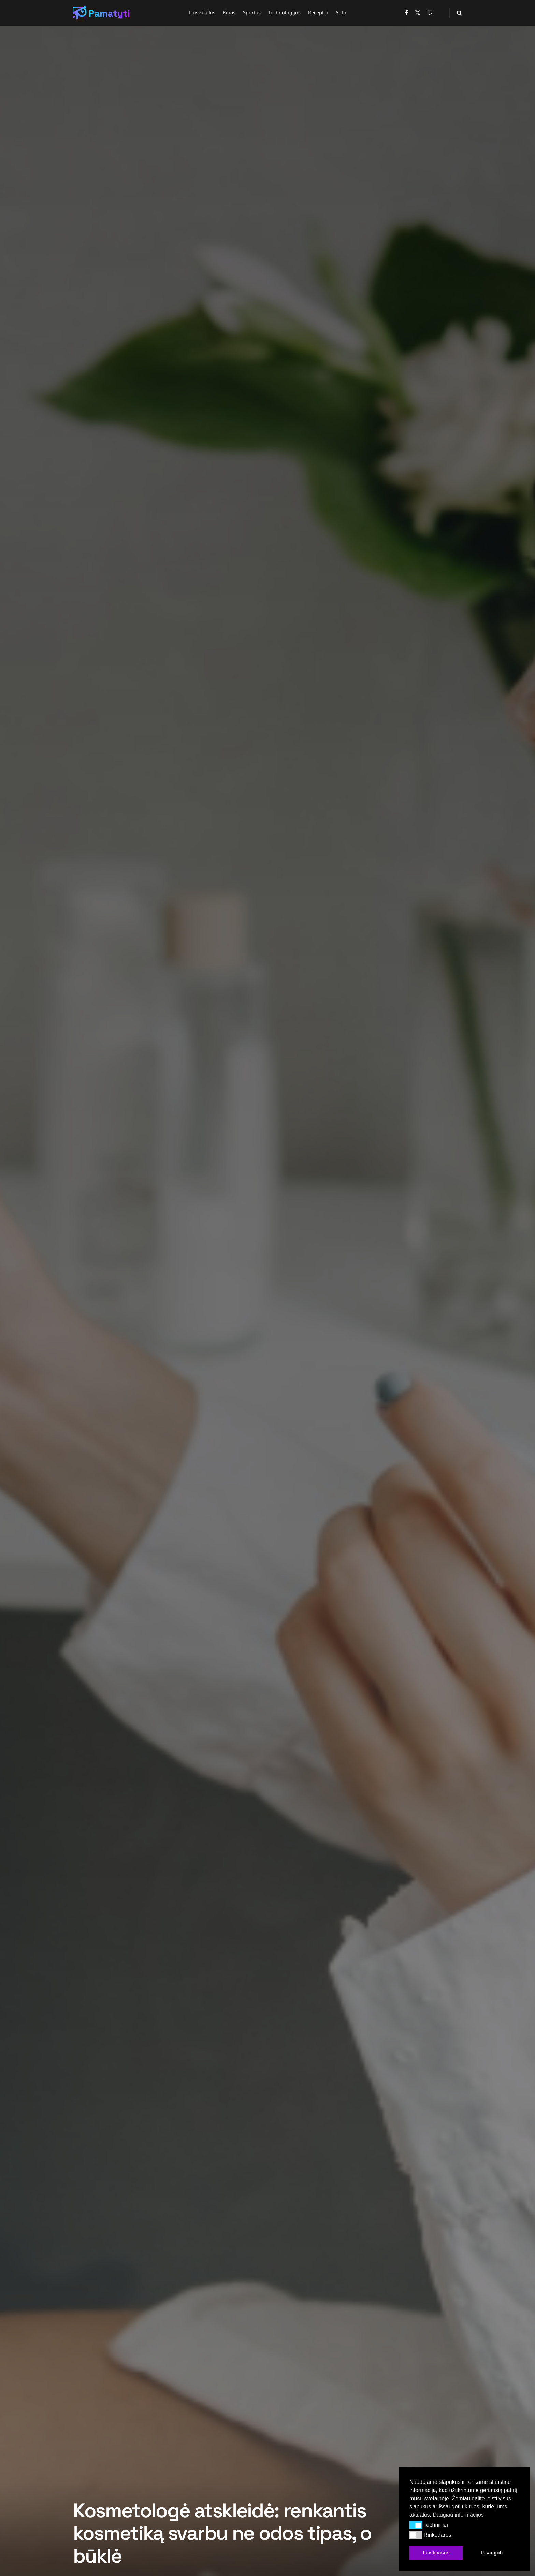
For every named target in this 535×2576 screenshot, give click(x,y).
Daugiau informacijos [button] (458, 2515)
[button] (415, 2525)
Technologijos (284, 12)
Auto (340, 12)
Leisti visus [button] (436, 2553)
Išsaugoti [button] (492, 2553)
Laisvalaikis (202, 12)
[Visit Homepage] (101, 13)
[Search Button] (459, 13)
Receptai (318, 12)
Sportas (252, 12)
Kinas (229, 12)
